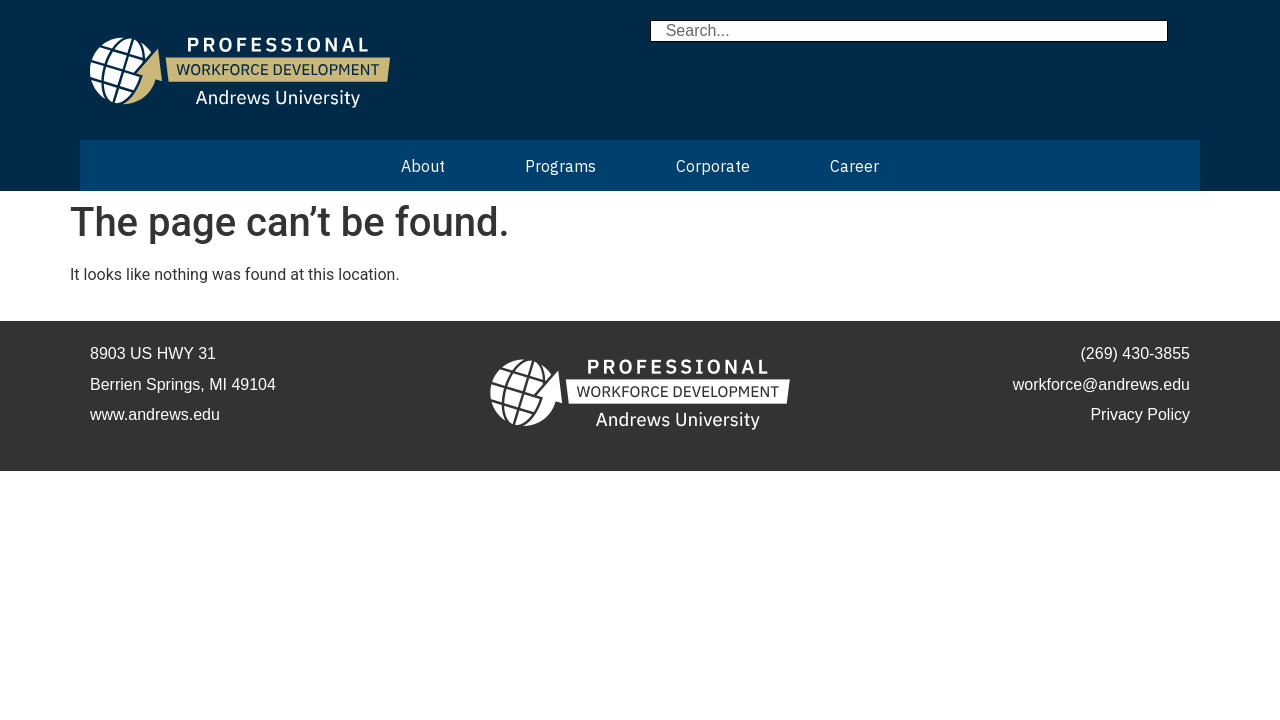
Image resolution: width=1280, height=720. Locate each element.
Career (854, 166)
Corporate (713, 166)
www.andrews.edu (155, 414)
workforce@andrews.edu (1101, 384)
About (423, 166)
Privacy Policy (1140, 414)
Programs (560, 166)
